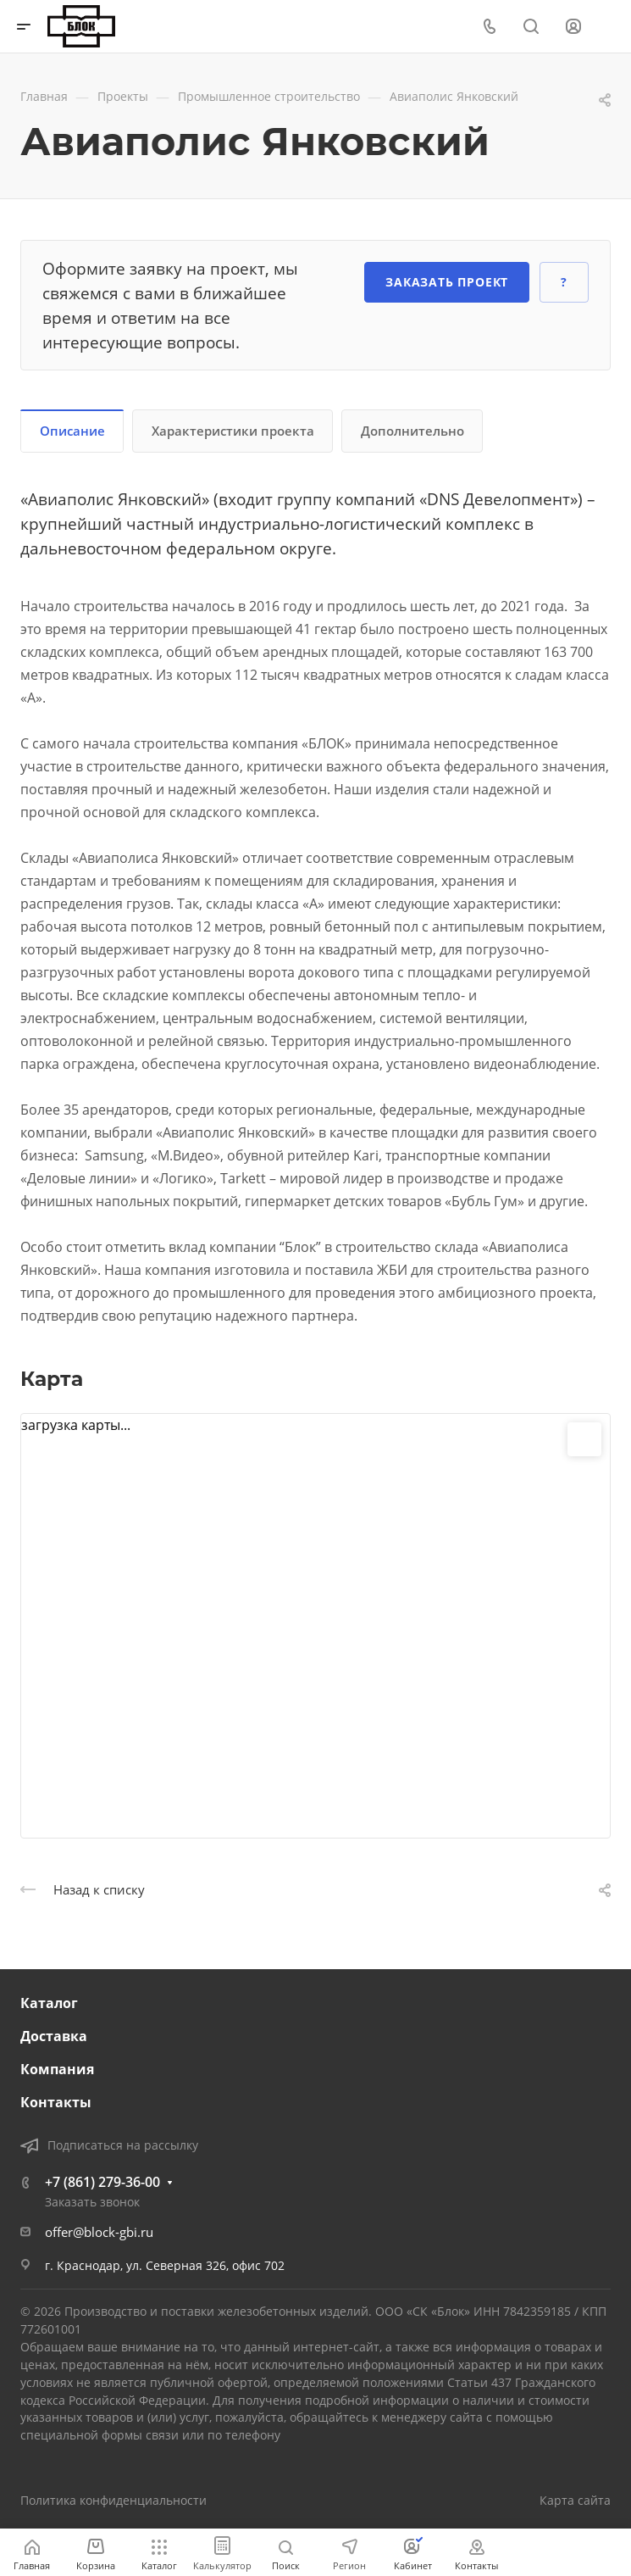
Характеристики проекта (233, 430)
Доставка (53, 2036)
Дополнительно (412, 430)
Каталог (49, 2003)
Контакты (55, 2102)
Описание (72, 430)
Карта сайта (575, 2500)
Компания (57, 2069)
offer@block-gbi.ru (99, 2231)
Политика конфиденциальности (113, 2500)
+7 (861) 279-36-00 (102, 2182)
